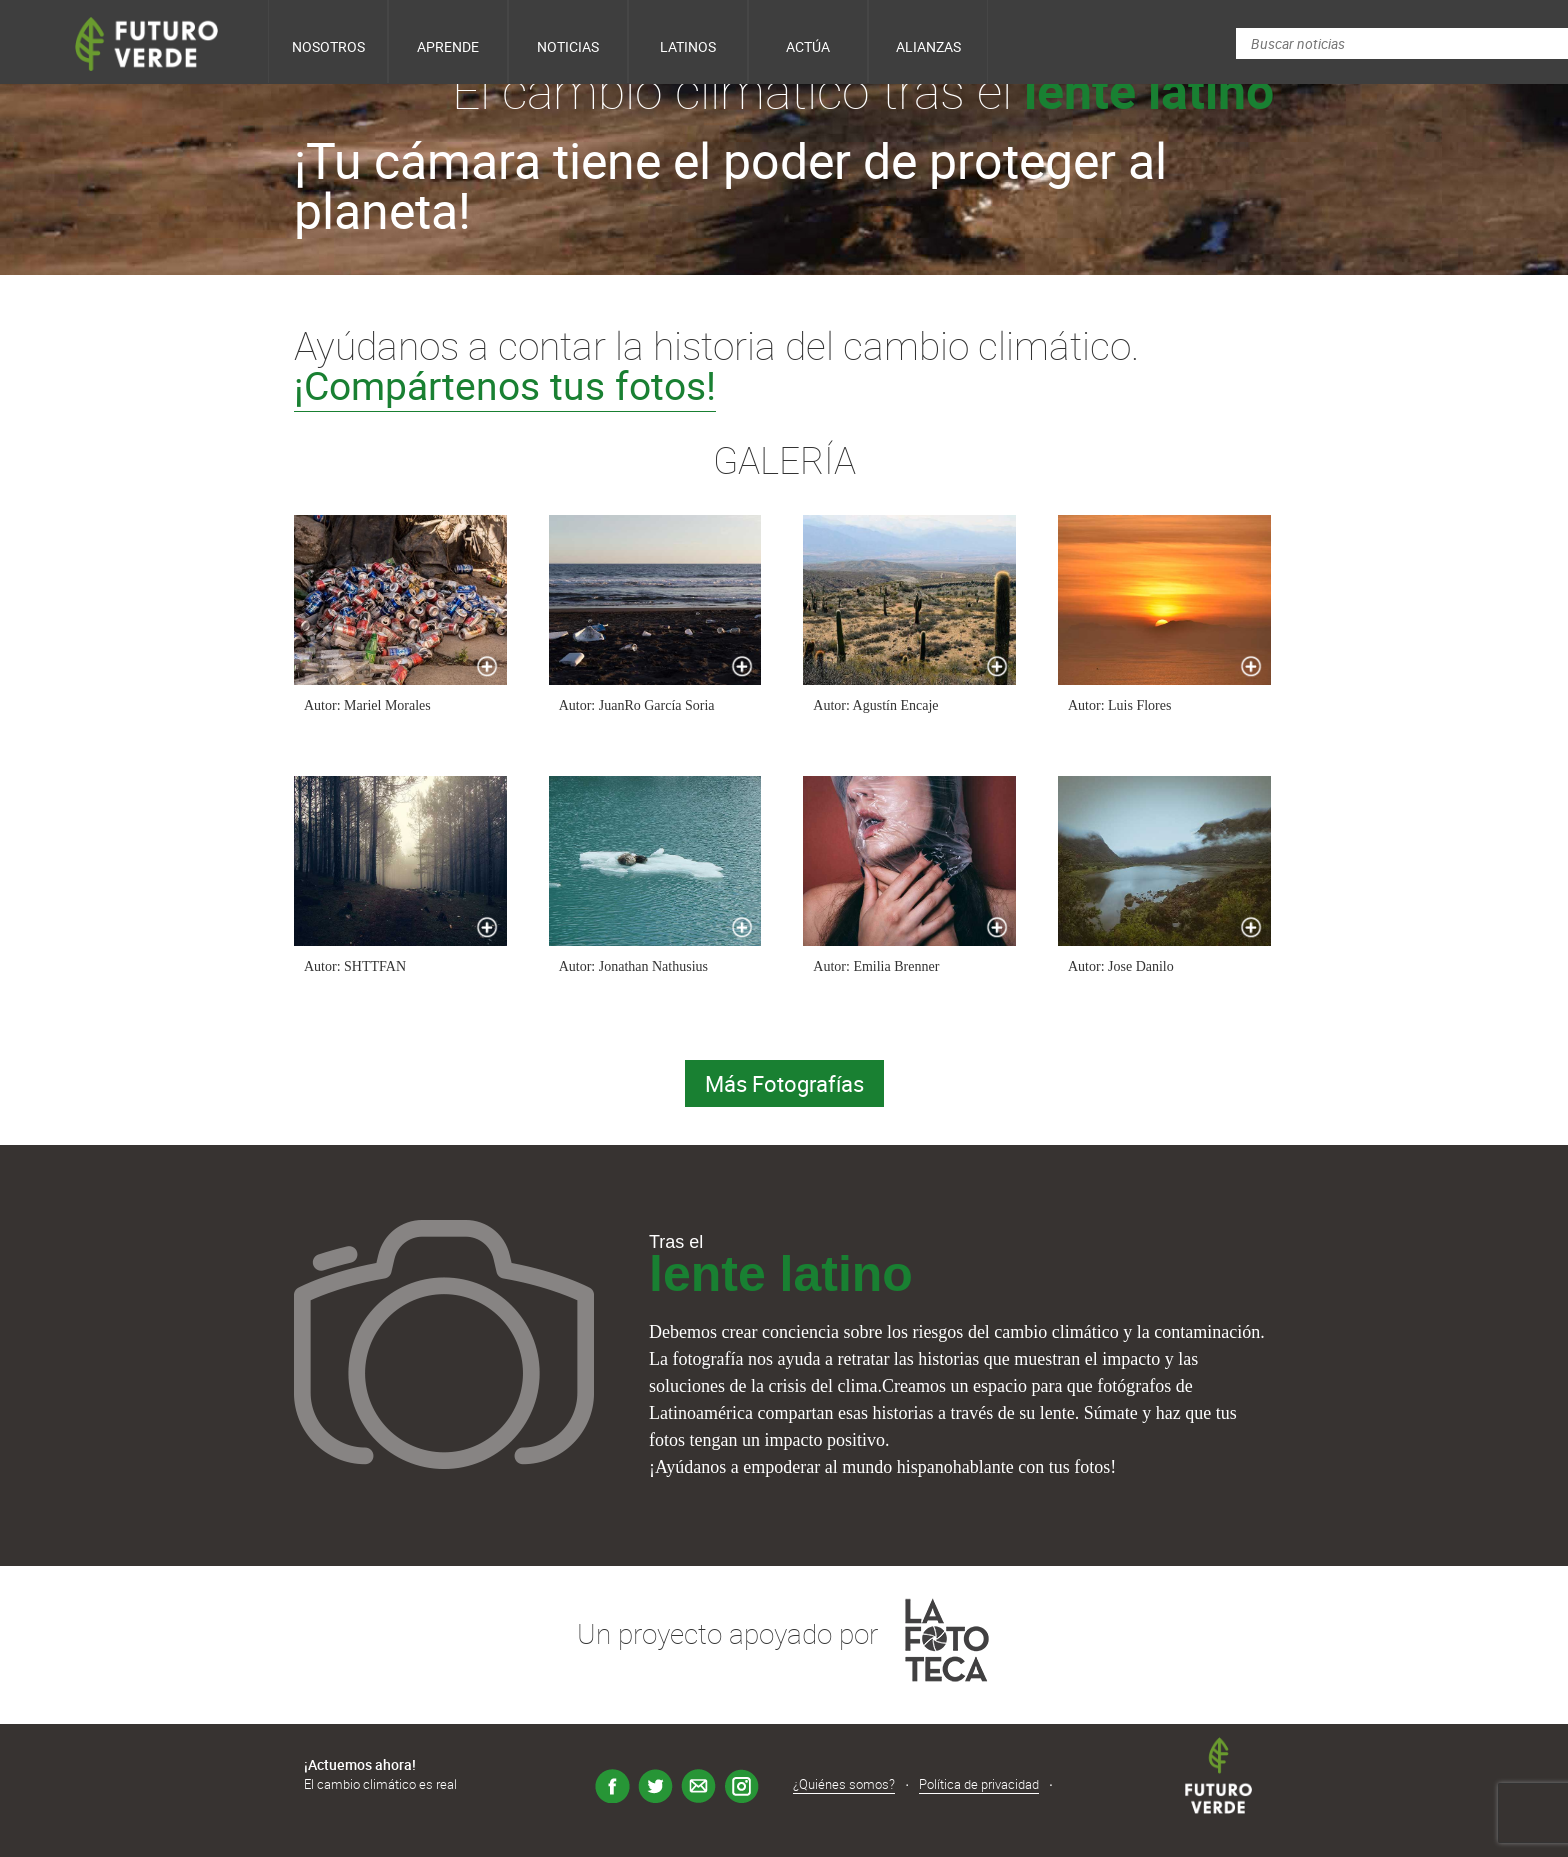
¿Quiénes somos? (844, 1784)
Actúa (808, 46)
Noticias (568, 46)
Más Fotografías (784, 1083)
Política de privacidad (979, 1784)
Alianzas (928, 46)
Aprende (448, 46)
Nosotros (328, 46)
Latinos (688, 46)
